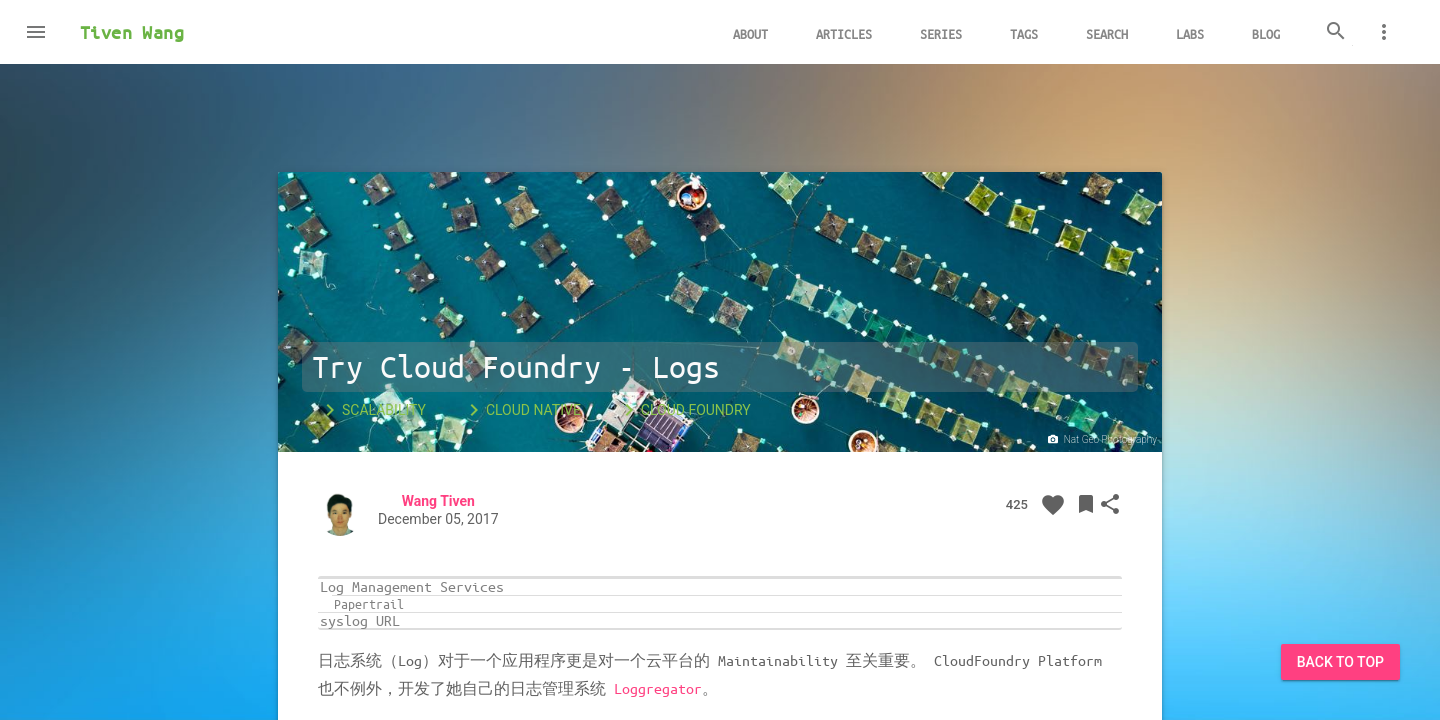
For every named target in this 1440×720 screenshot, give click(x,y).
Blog (1266, 33)
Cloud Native (521, 410)
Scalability (372, 410)
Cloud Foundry (684, 410)
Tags (1024, 33)
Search (1107, 33)
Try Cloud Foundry (456, 366)
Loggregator (658, 688)
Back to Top (1340, 662)
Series (941, 33)
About (750, 33)
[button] (36, 32)
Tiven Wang (132, 32)
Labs (1190, 33)
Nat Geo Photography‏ (1101, 440)
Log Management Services (412, 587)
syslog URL (360, 621)
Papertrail (369, 604)
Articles (844, 33)
